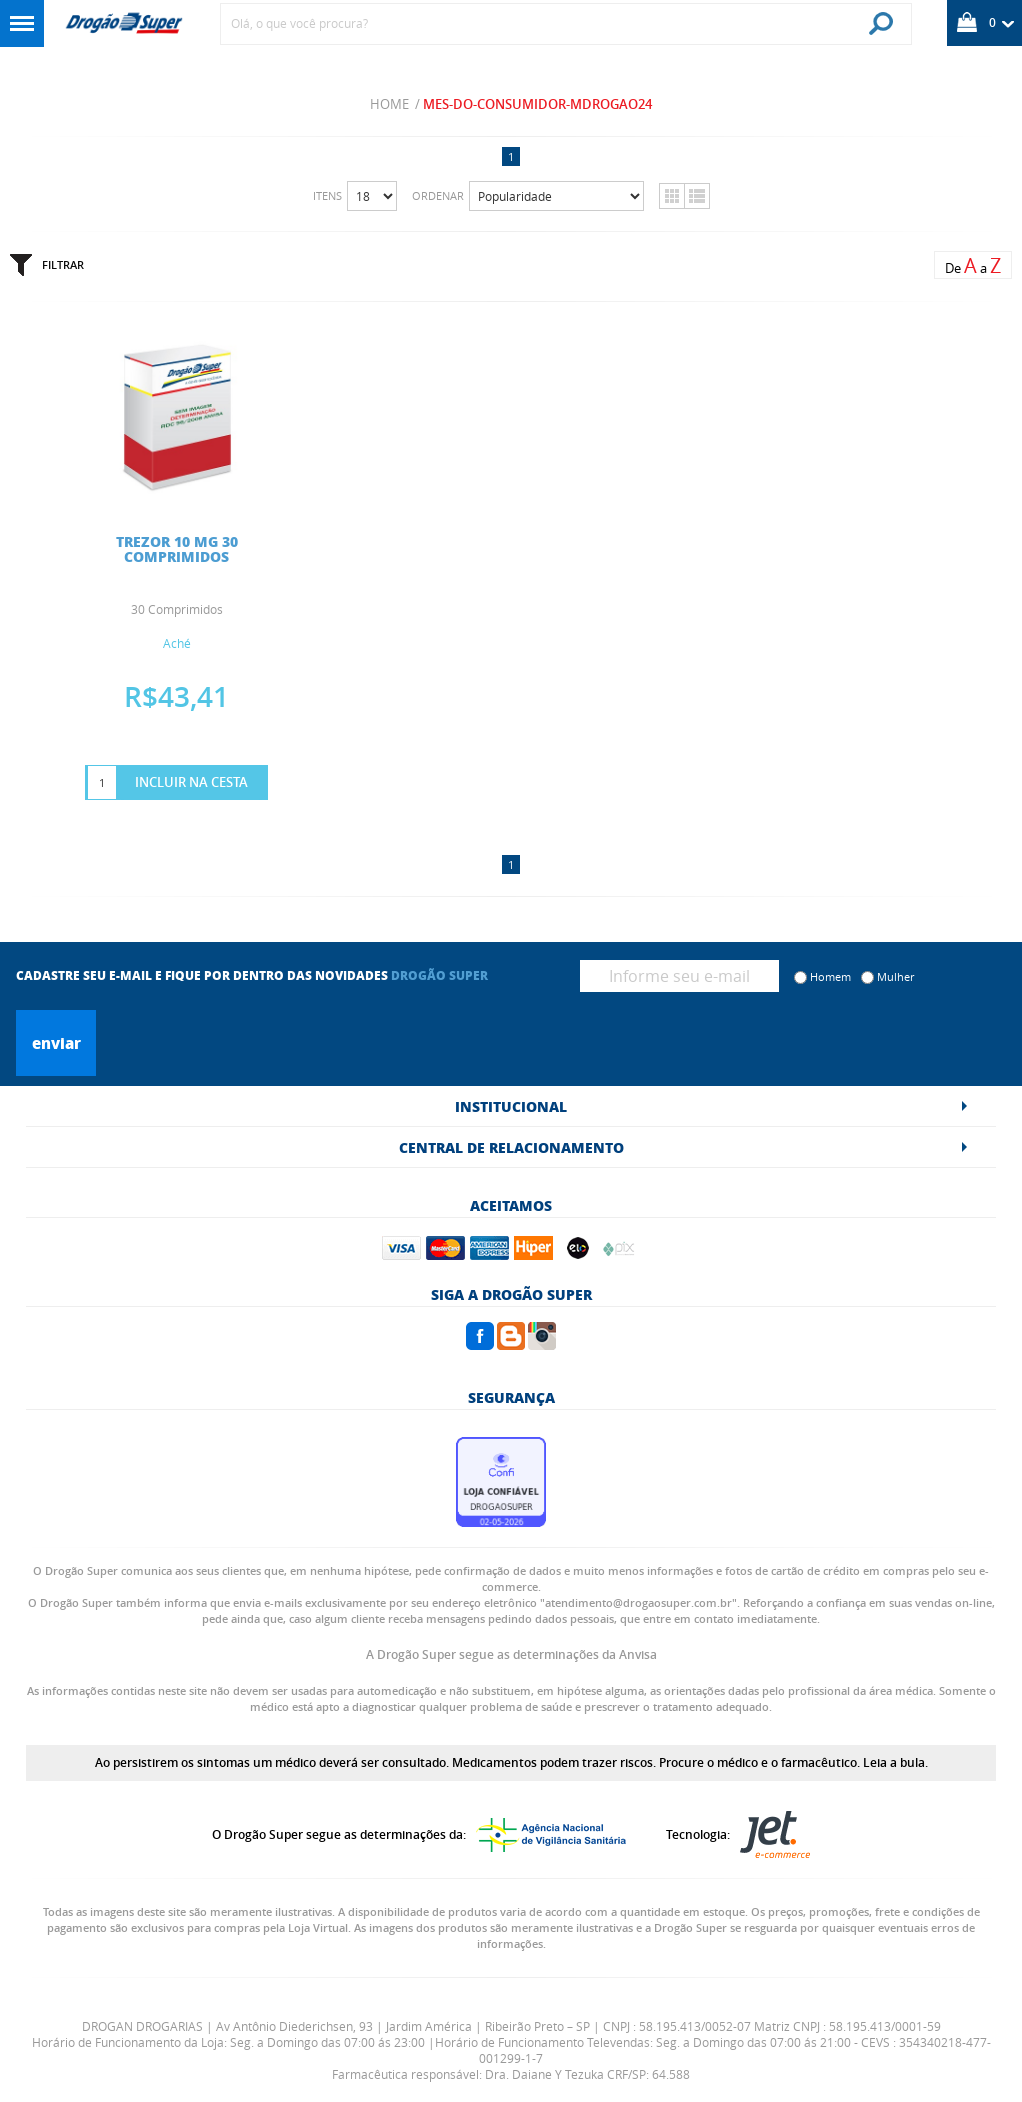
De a (973, 265)
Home (389, 104)
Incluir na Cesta (191, 782)
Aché (177, 643)
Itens (327, 195)
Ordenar (438, 195)
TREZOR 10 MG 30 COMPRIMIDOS (177, 548)
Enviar (56, 1043)
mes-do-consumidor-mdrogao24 (537, 104)
